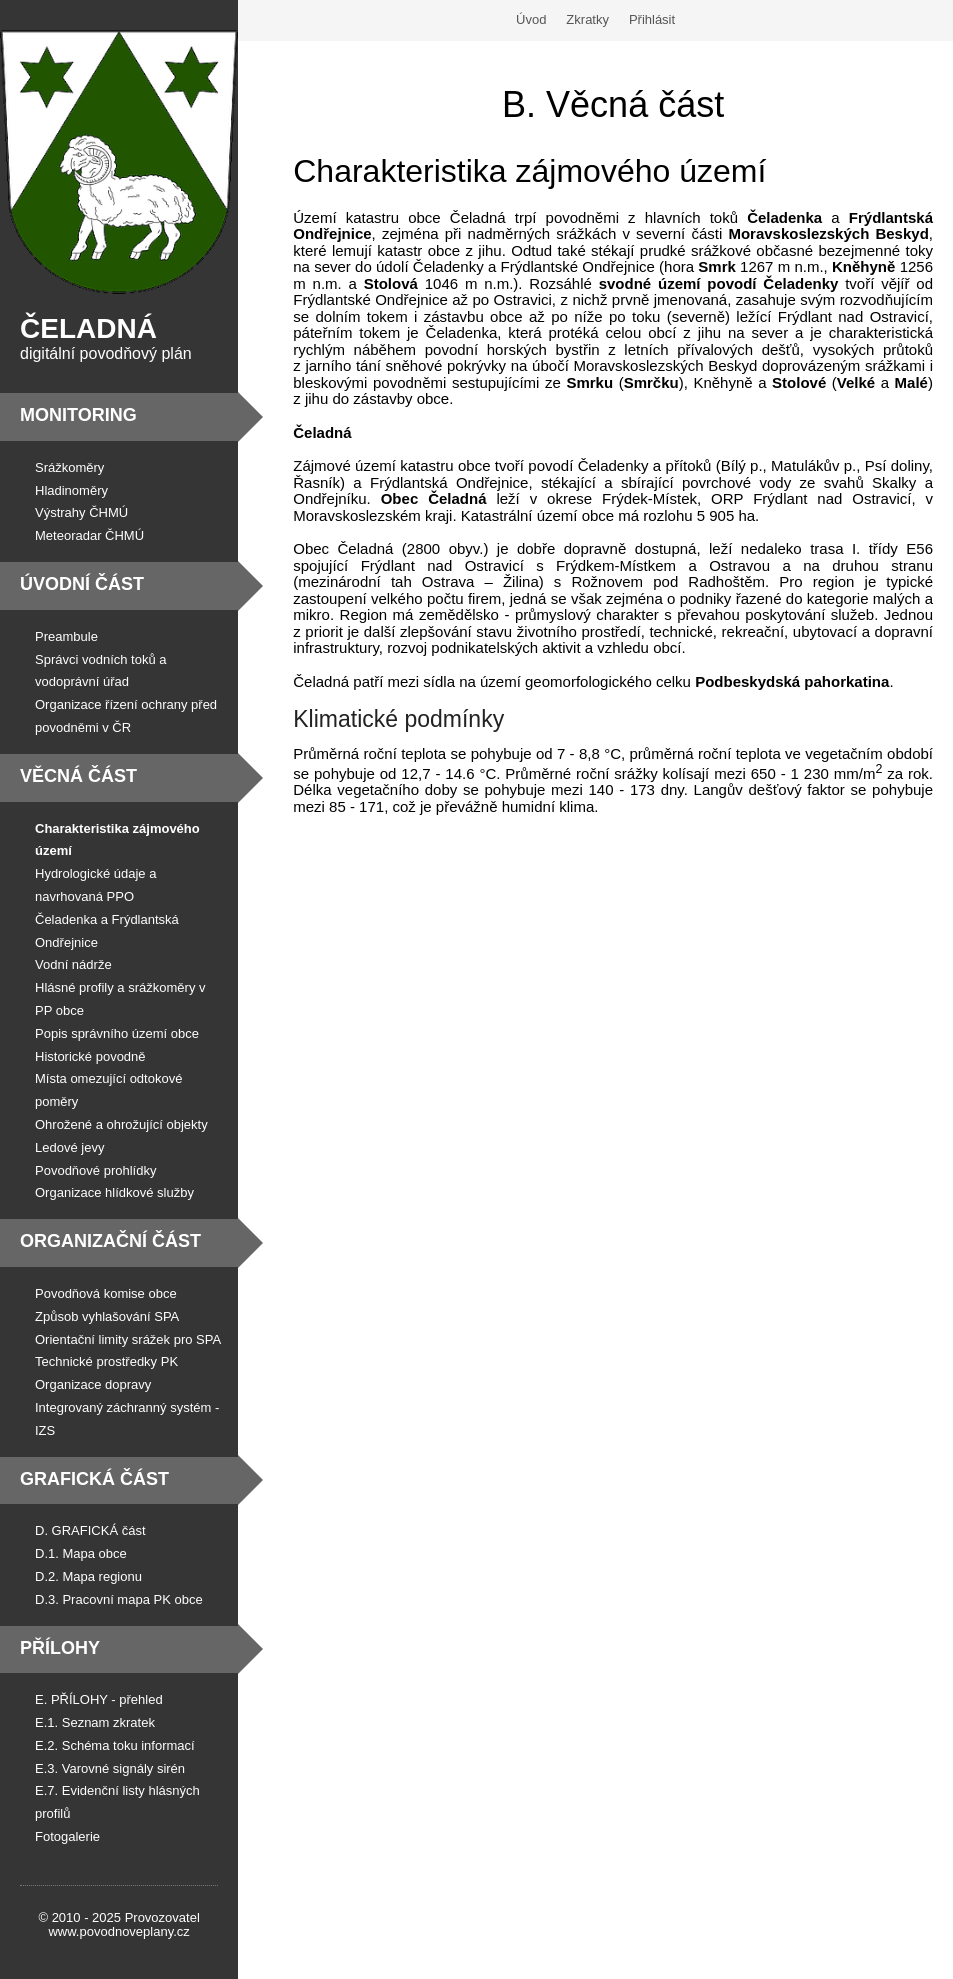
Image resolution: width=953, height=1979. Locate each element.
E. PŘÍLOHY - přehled (99, 1699)
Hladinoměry (71, 490)
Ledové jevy (69, 1147)
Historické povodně (90, 1056)
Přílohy (60, 1648)
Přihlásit (652, 19)
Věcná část (78, 776)
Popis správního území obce (117, 1033)
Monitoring (78, 415)
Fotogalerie (67, 1836)
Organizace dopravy (93, 1384)
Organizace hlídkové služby (114, 1192)
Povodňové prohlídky (95, 1170)
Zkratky (587, 19)
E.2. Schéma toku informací (115, 1745)
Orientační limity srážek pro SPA (128, 1339)
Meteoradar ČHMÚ (89, 535)
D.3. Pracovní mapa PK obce (119, 1599)
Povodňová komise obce (106, 1293)
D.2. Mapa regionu (88, 1576)
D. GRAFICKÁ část (90, 1530)
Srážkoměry (69, 467)
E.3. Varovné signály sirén (110, 1768)
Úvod (531, 19)
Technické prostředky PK (106, 1361)
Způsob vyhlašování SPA (107, 1316)
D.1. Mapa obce (81, 1553)
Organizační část (110, 1241)
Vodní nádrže (73, 964)
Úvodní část (82, 584)
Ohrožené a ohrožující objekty (121, 1124)
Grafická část (94, 1479)
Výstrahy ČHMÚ (81, 512)
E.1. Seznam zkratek (95, 1722)
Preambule (66, 636)
